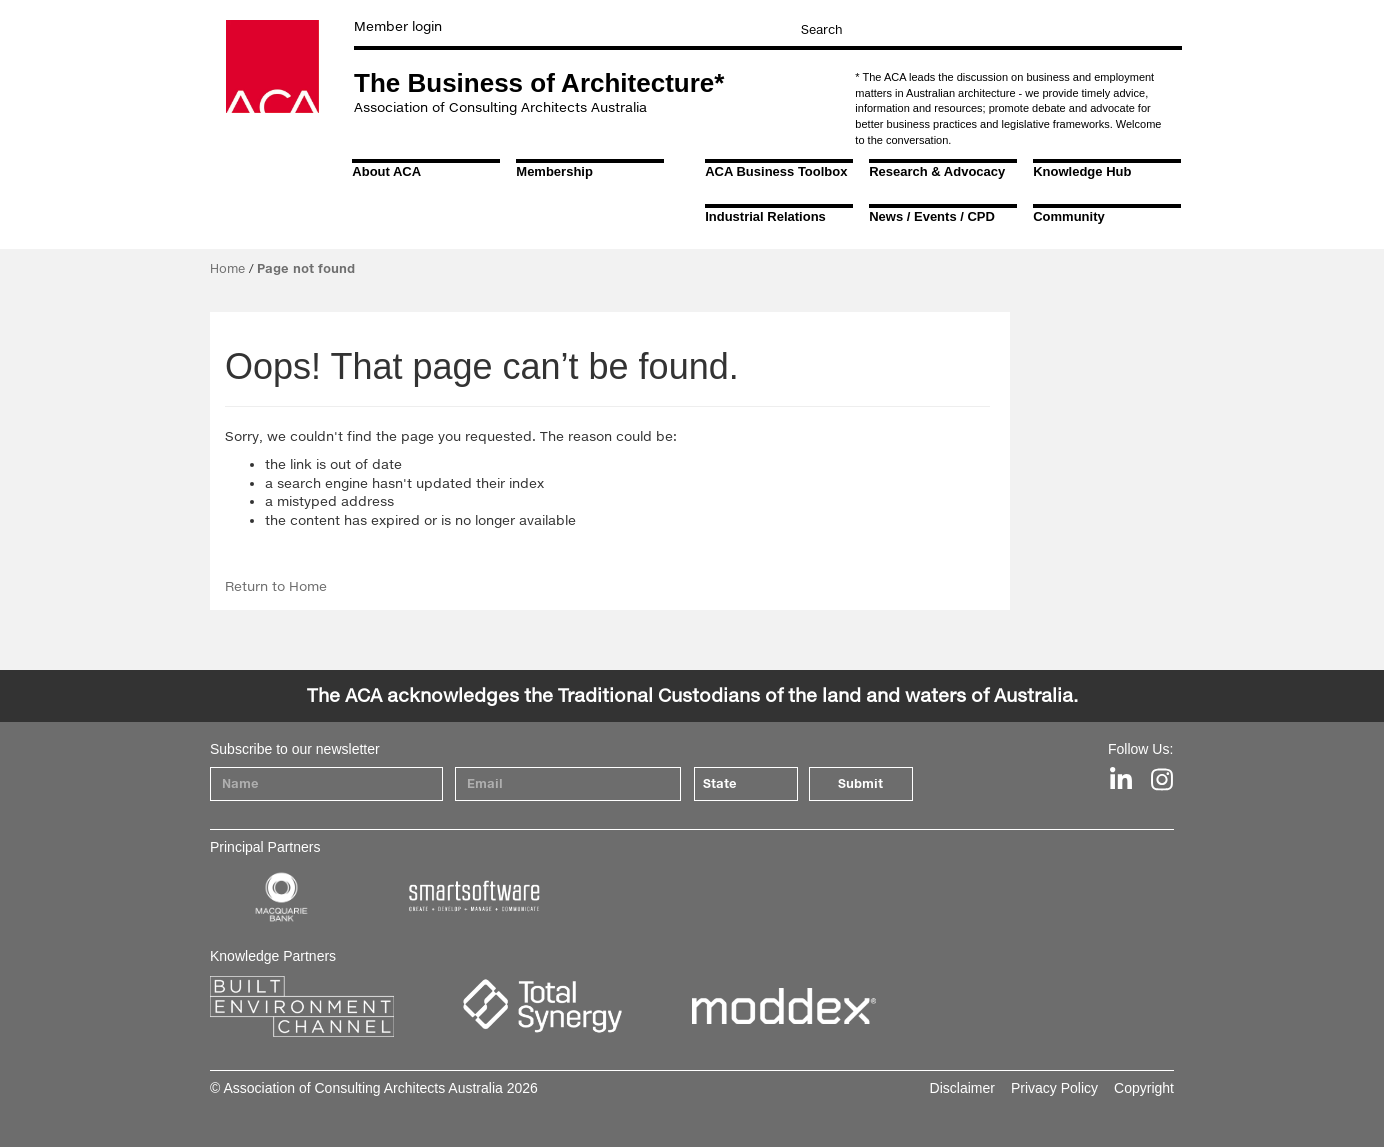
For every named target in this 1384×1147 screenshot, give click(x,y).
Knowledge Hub (1082, 171)
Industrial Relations (765, 216)
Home (227, 268)
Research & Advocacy (937, 171)
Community (1069, 216)
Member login (398, 26)
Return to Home (276, 586)
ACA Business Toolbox (776, 171)
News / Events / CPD (932, 216)
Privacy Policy (1054, 1088)
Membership (554, 171)
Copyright (1144, 1088)
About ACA (386, 171)
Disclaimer (962, 1088)
